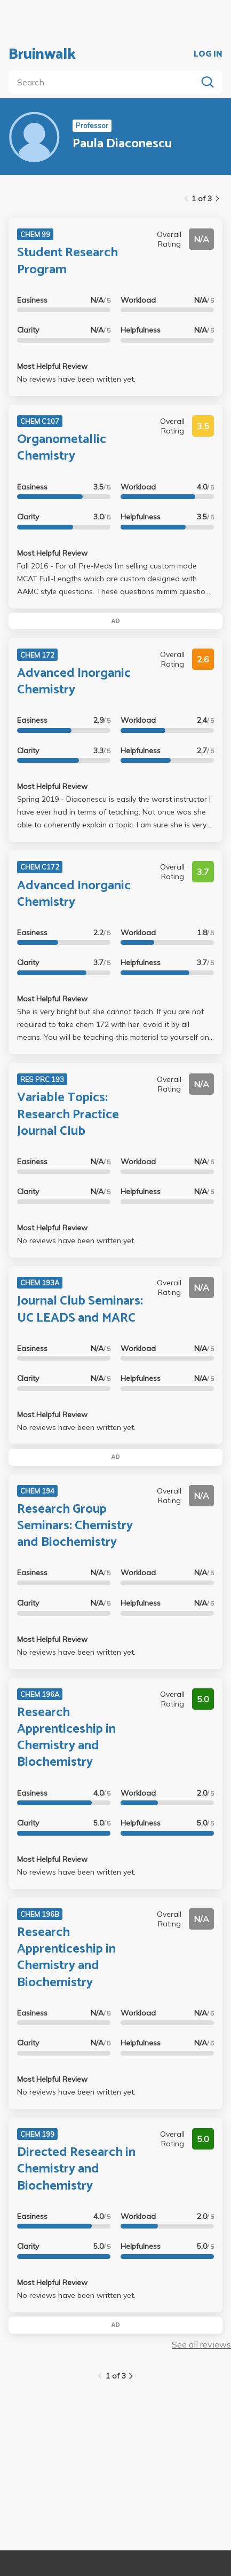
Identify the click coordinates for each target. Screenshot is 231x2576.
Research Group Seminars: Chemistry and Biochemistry (75, 1526)
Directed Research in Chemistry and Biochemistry (76, 2169)
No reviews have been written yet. (76, 379)
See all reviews (201, 2344)
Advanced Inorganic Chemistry (74, 681)
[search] (105, 82)
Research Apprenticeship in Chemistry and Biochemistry (66, 1737)
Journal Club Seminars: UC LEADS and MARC (80, 1309)
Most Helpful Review (52, 366)
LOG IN (208, 54)
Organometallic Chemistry (61, 448)
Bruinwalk (42, 54)
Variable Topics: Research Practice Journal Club (68, 1114)
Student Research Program (67, 261)
